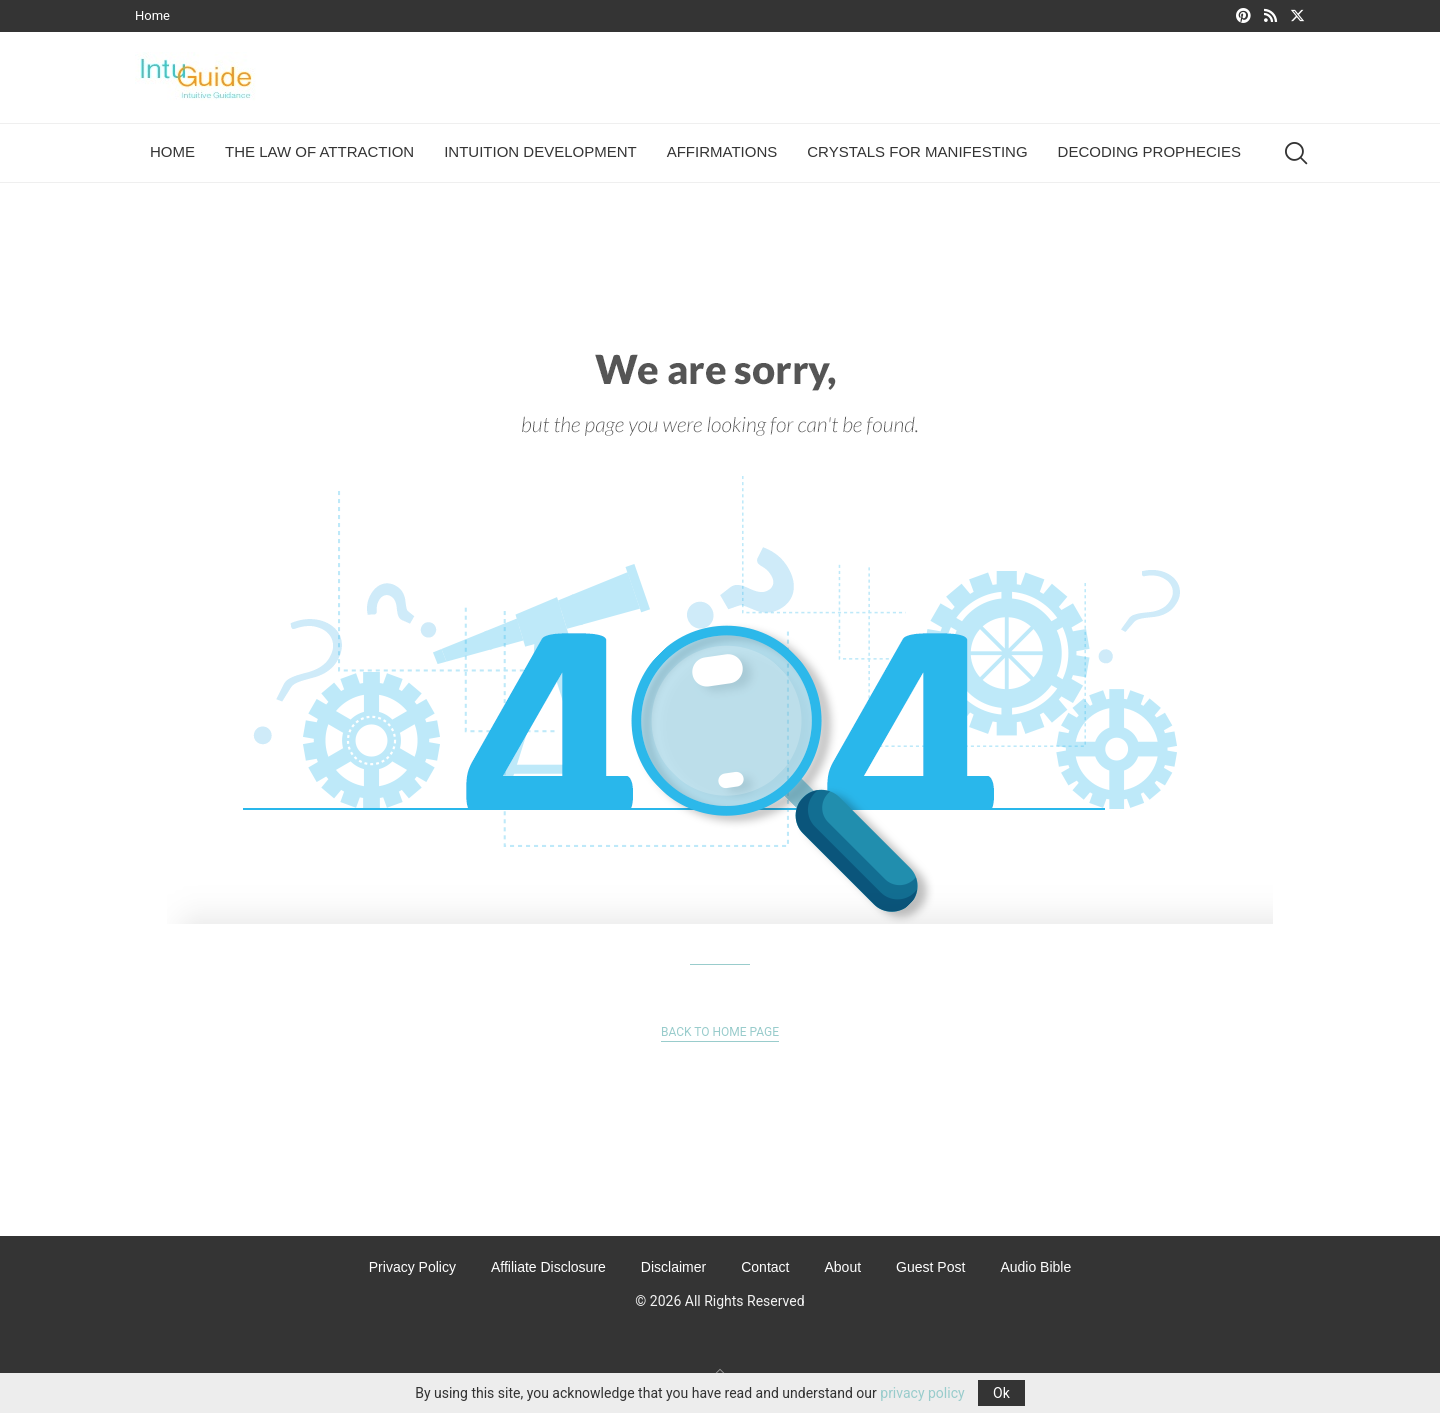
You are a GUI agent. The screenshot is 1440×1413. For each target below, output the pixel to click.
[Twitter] (1297, 16)
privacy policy (922, 1393)
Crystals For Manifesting (917, 151)
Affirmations (722, 151)
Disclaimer (673, 1267)
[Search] (1295, 153)
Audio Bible (1035, 1267)
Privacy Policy (412, 1267)
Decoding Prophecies (1149, 151)
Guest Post (930, 1267)
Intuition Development (540, 151)
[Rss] (1270, 16)
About (842, 1267)
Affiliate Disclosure (548, 1267)
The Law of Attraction (319, 151)
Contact (765, 1267)
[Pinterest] (1243, 16)
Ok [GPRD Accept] (1001, 1393)
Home (152, 15)
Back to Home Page (720, 1032)
